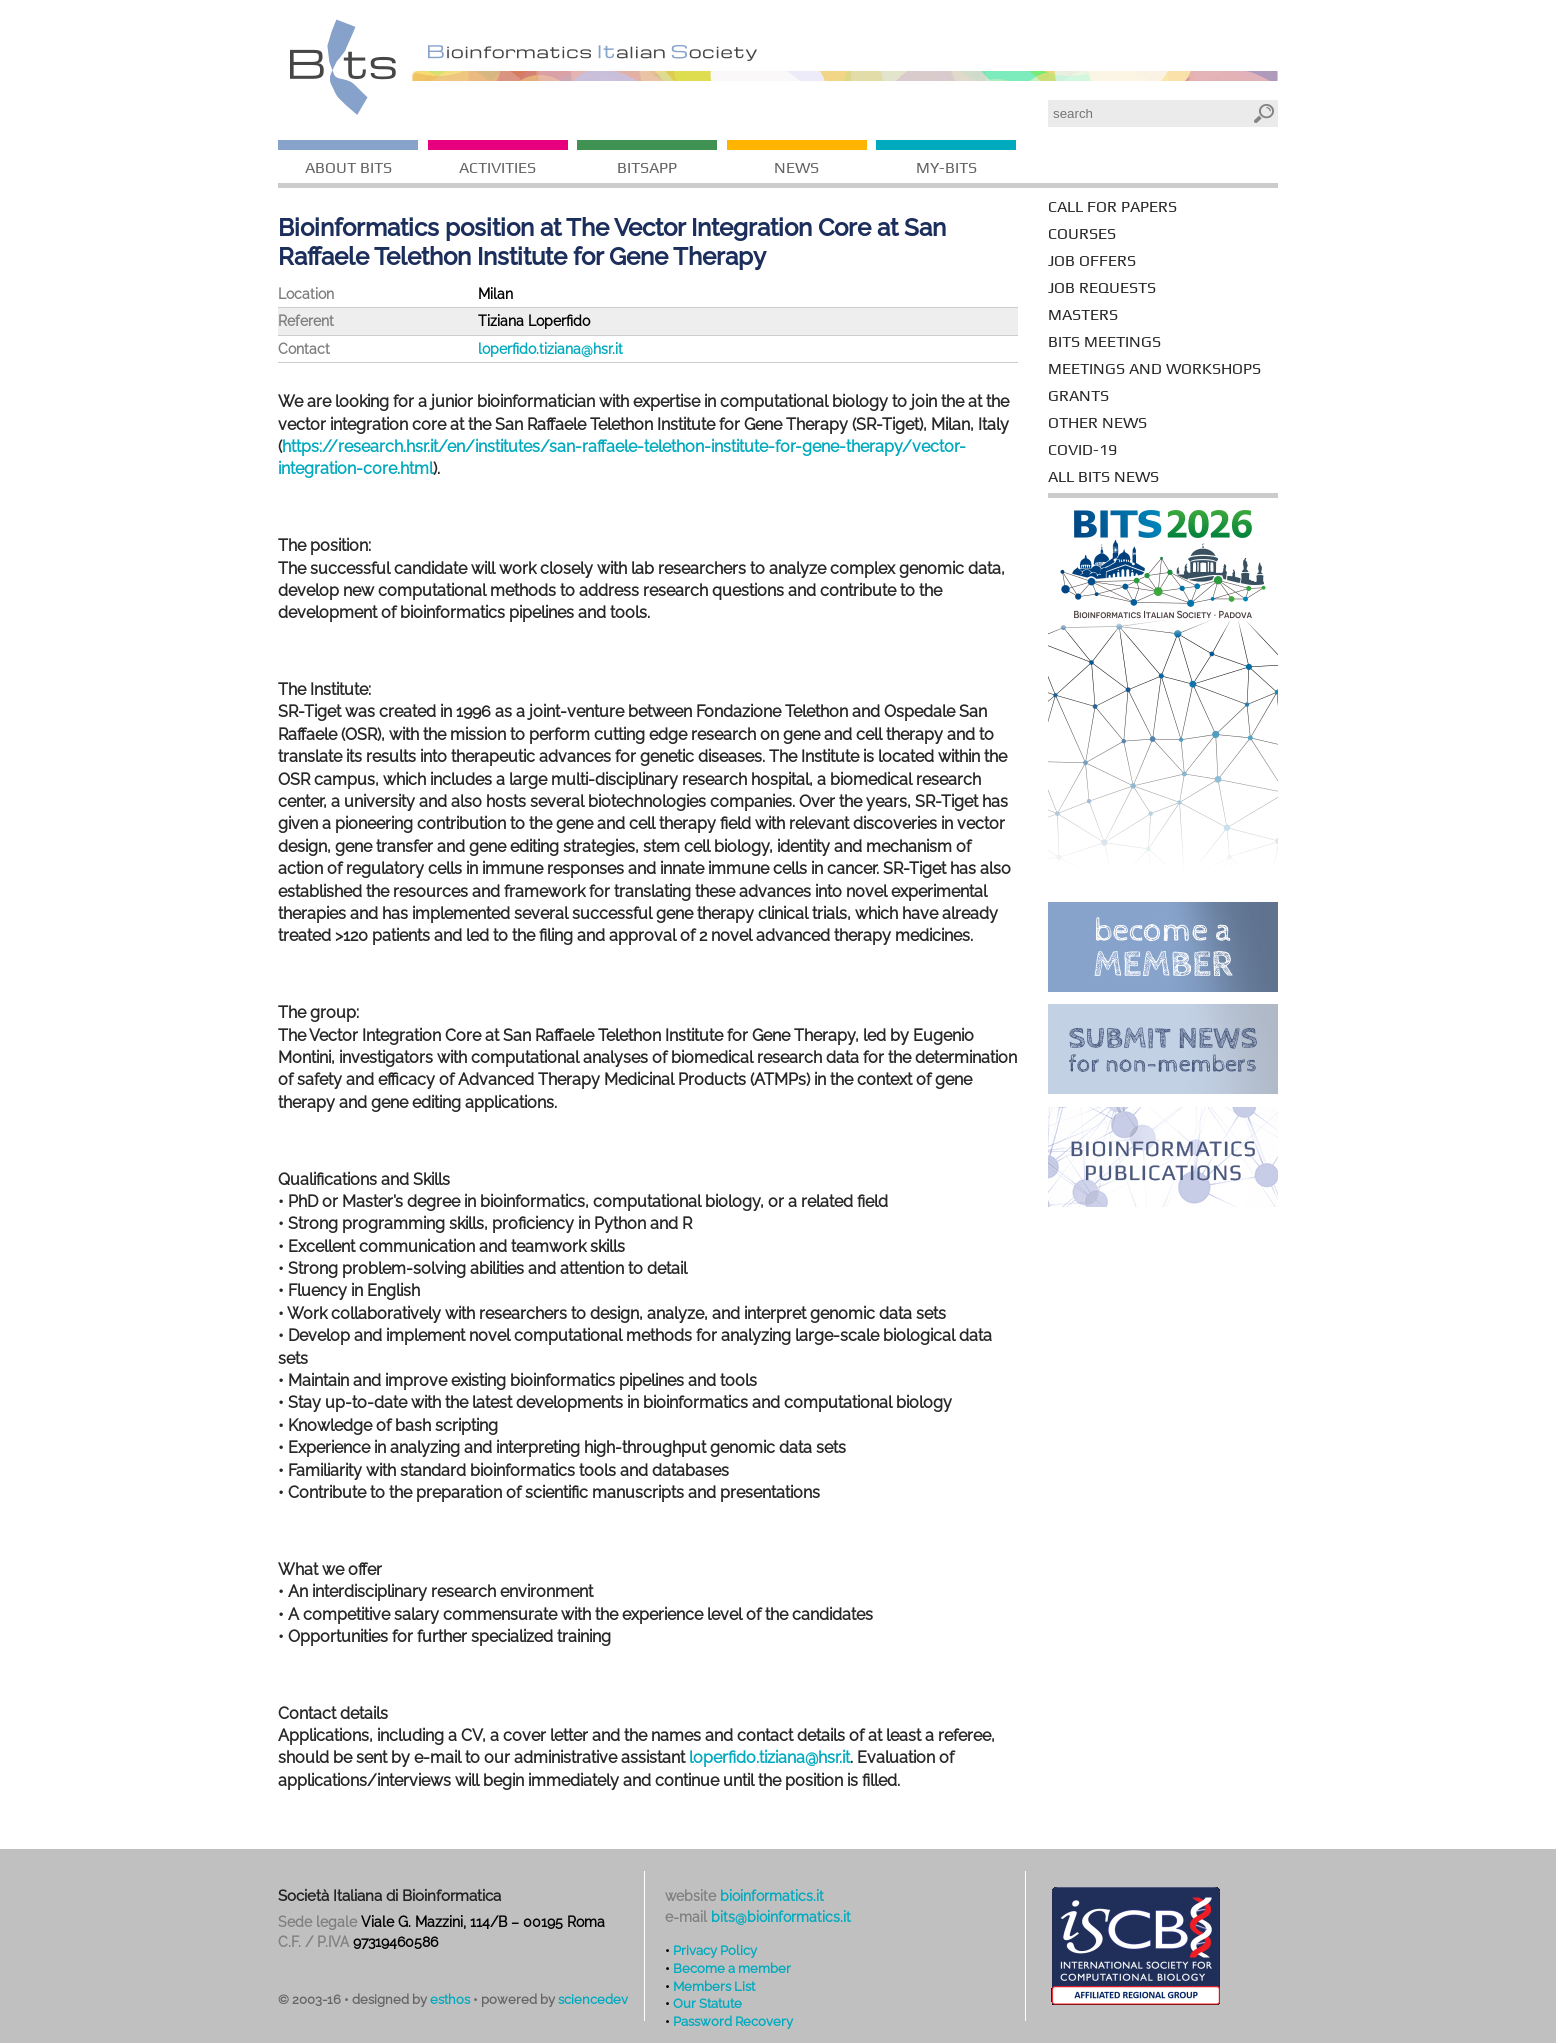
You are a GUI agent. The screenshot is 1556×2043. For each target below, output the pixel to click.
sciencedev (593, 1999)
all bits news (1103, 476)
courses (1082, 233)
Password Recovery (733, 2021)
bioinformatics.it (772, 1896)
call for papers (1112, 206)
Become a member (732, 1968)
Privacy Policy (715, 1950)
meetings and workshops (1154, 368)
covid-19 (1082, 449)
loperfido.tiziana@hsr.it (550, 349)
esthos (450, 1999)
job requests (1102, 287)
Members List (714, 1986)
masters (1083, 314)
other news (1097, 422)
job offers (1092, 260)
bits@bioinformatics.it (781, 1917)
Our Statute (707, 2003)
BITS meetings (1104, 341)
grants (1078, 395)
